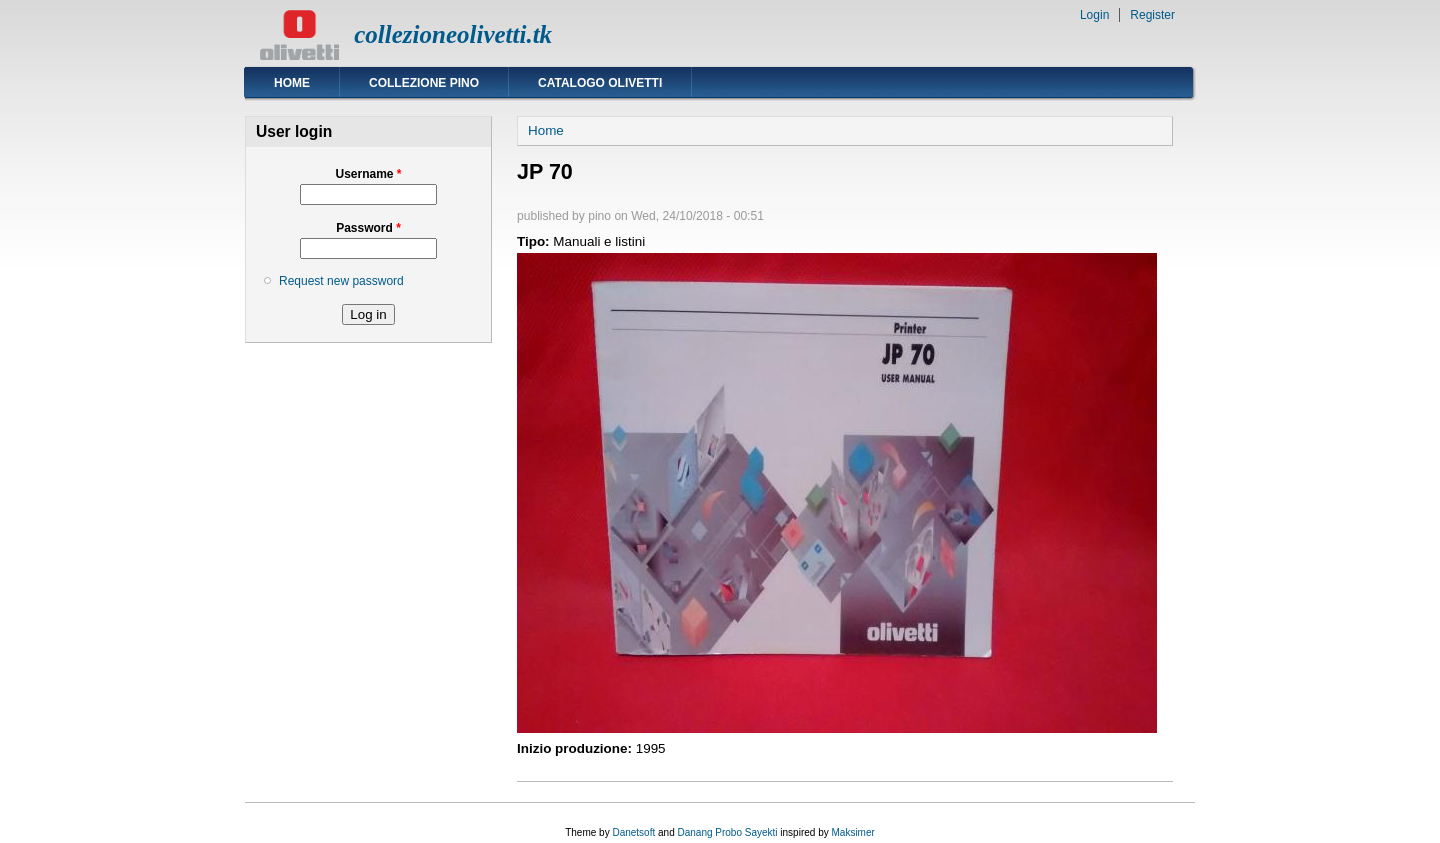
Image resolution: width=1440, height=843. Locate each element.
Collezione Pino (424, 83)
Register (1152, 15)
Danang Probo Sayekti (727, 832)
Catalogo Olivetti (600, 83)
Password (368, 228)
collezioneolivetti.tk (453, 34)
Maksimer (852, 832)
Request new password (341, 281)
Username (368, 174)
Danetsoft (633, 832)
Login (1094, 15)
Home (292, 83)
